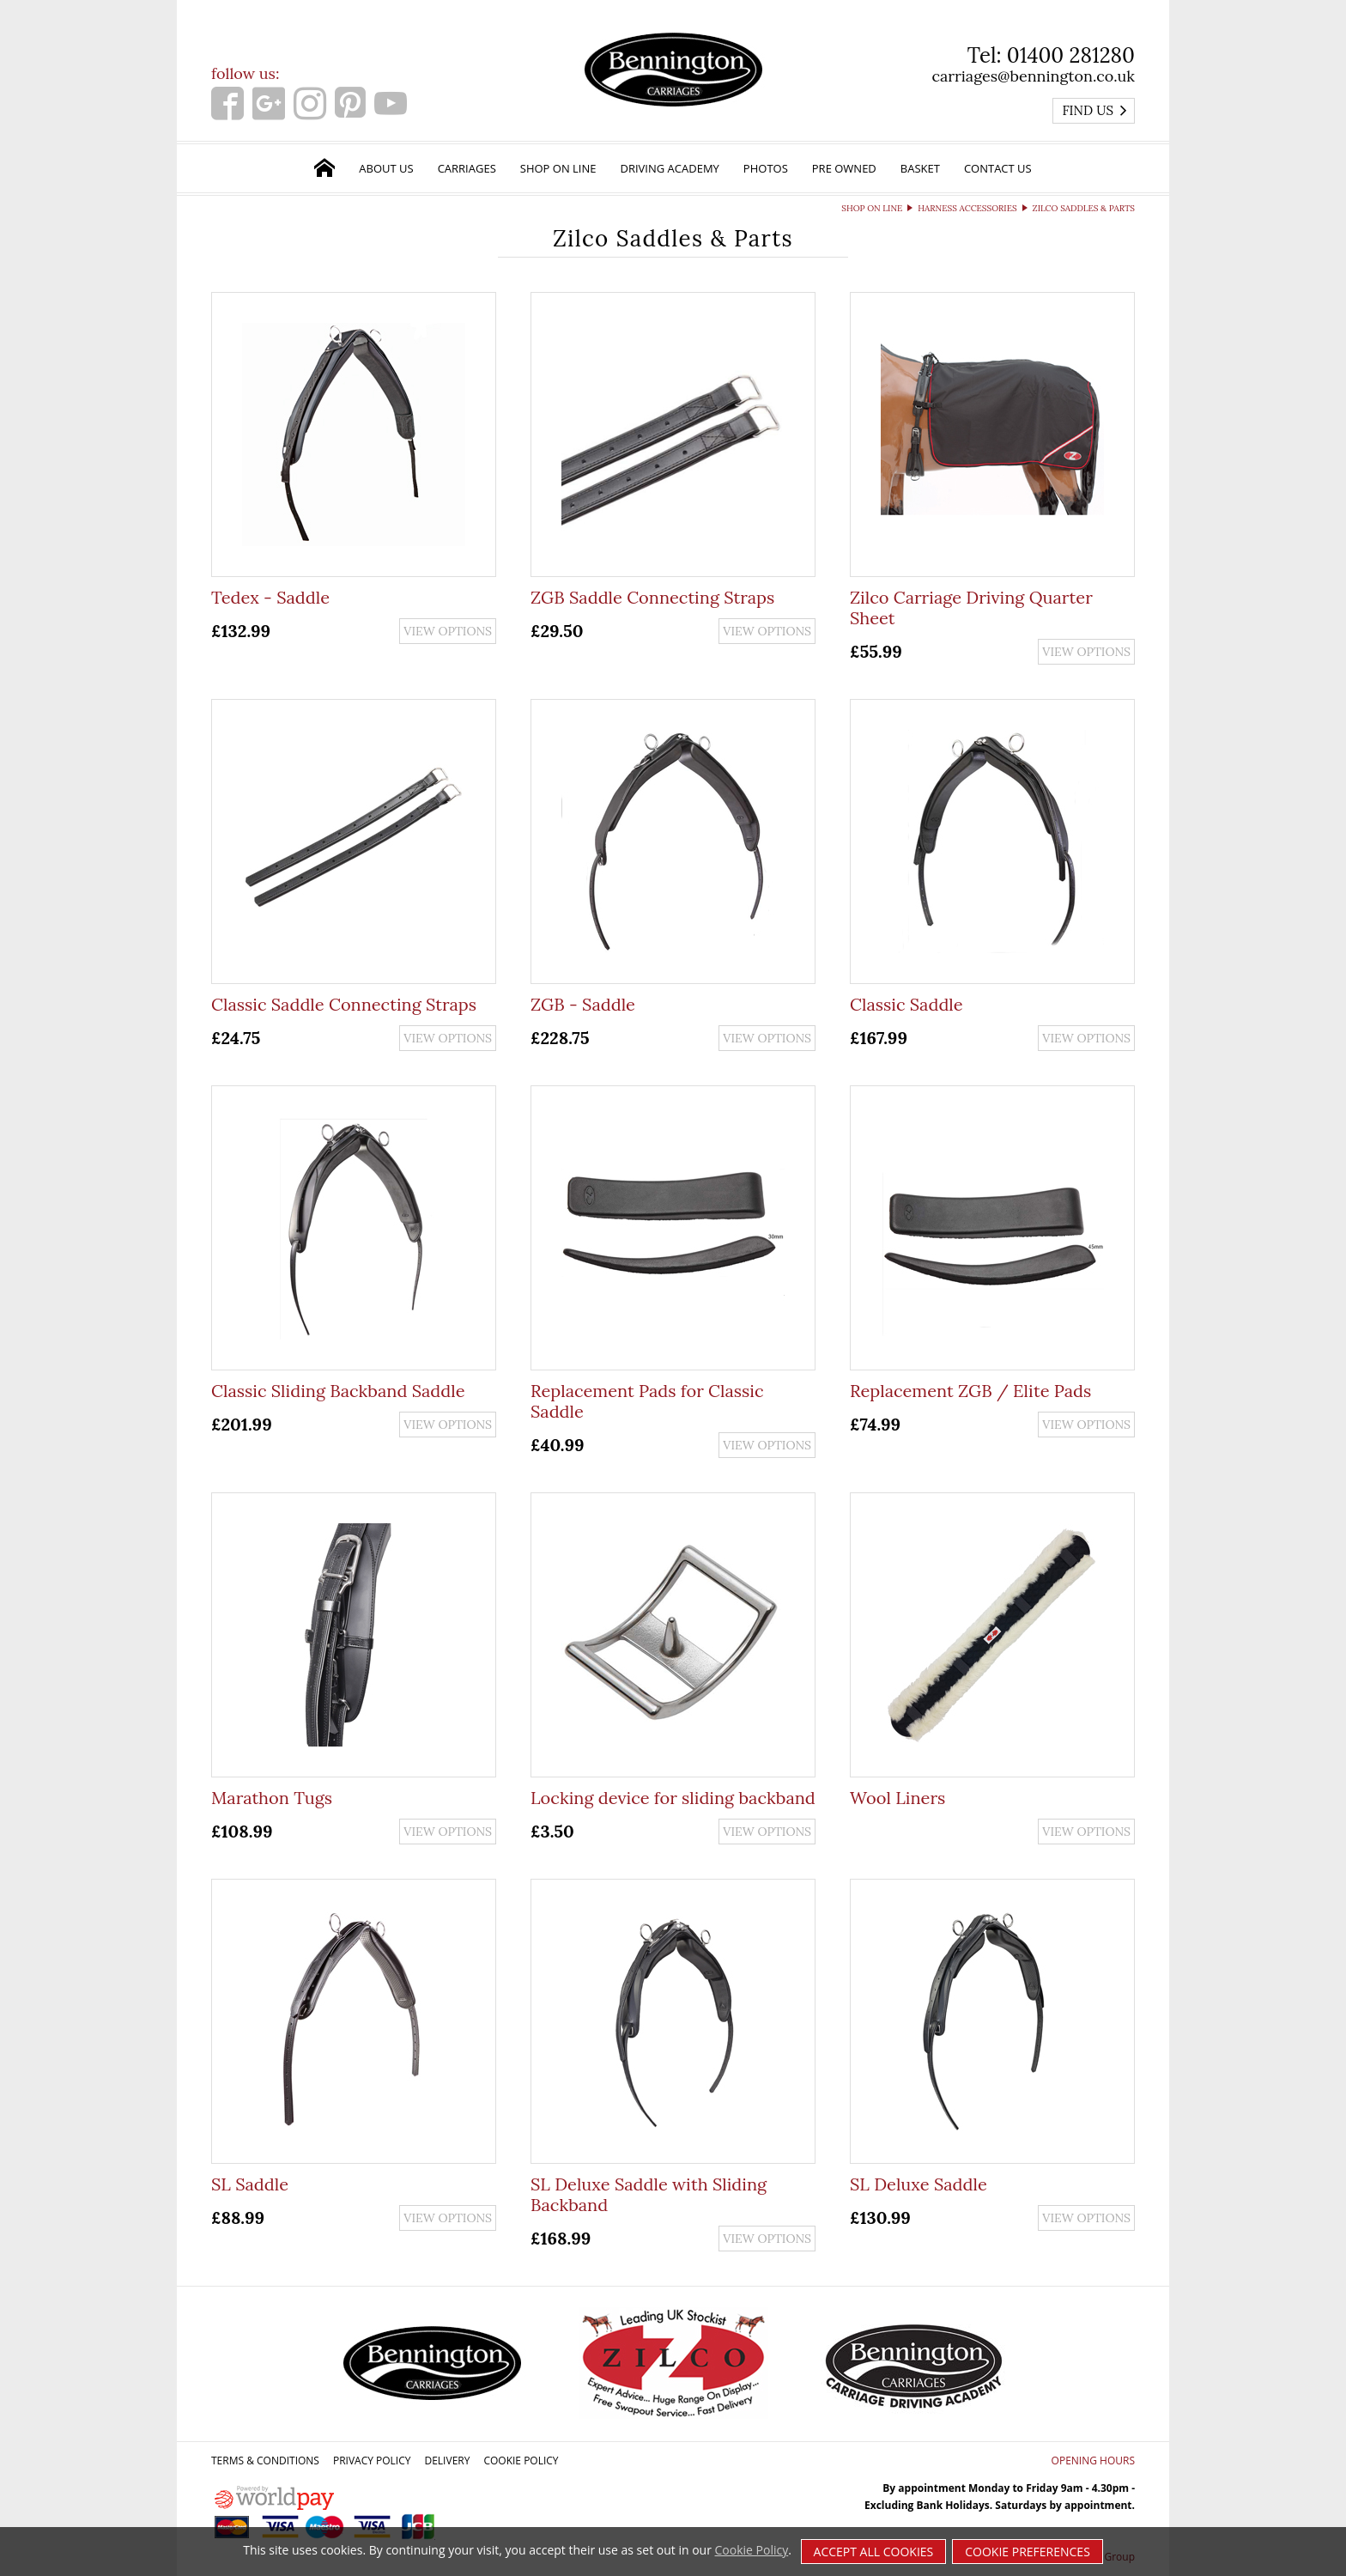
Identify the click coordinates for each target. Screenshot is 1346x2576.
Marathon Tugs (271, 1797)
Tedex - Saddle (270, 597)
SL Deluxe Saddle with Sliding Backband (649, 2194)
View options (447, 631)
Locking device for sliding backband (673, 1797)
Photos (765, 168)
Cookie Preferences (1027, 2551)
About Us (386, 168)
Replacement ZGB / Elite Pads (970, 1390)
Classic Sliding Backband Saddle (338, 1390)
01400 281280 (1071, 55)
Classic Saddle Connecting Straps (343, 1004)
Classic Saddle (906, 1004)
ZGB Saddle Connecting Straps (652, 597)
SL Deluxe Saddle (918, 2184)
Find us (1095, 110)
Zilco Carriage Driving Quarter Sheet (971, 607)
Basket (920, 168)
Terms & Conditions (265, 2460)
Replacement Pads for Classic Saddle (647, 1401)
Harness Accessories (967, 208)
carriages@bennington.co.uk (1033, 76)
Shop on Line (558, 168)
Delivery (447, 2460)
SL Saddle (249, 2184)
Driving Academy (670, 168)
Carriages (467, 168)
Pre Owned (844, 168)
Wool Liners (897, 1797)
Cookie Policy (520, 2460)
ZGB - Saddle (583, 1004)
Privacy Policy (372, 2460)
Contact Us (998, 168)
